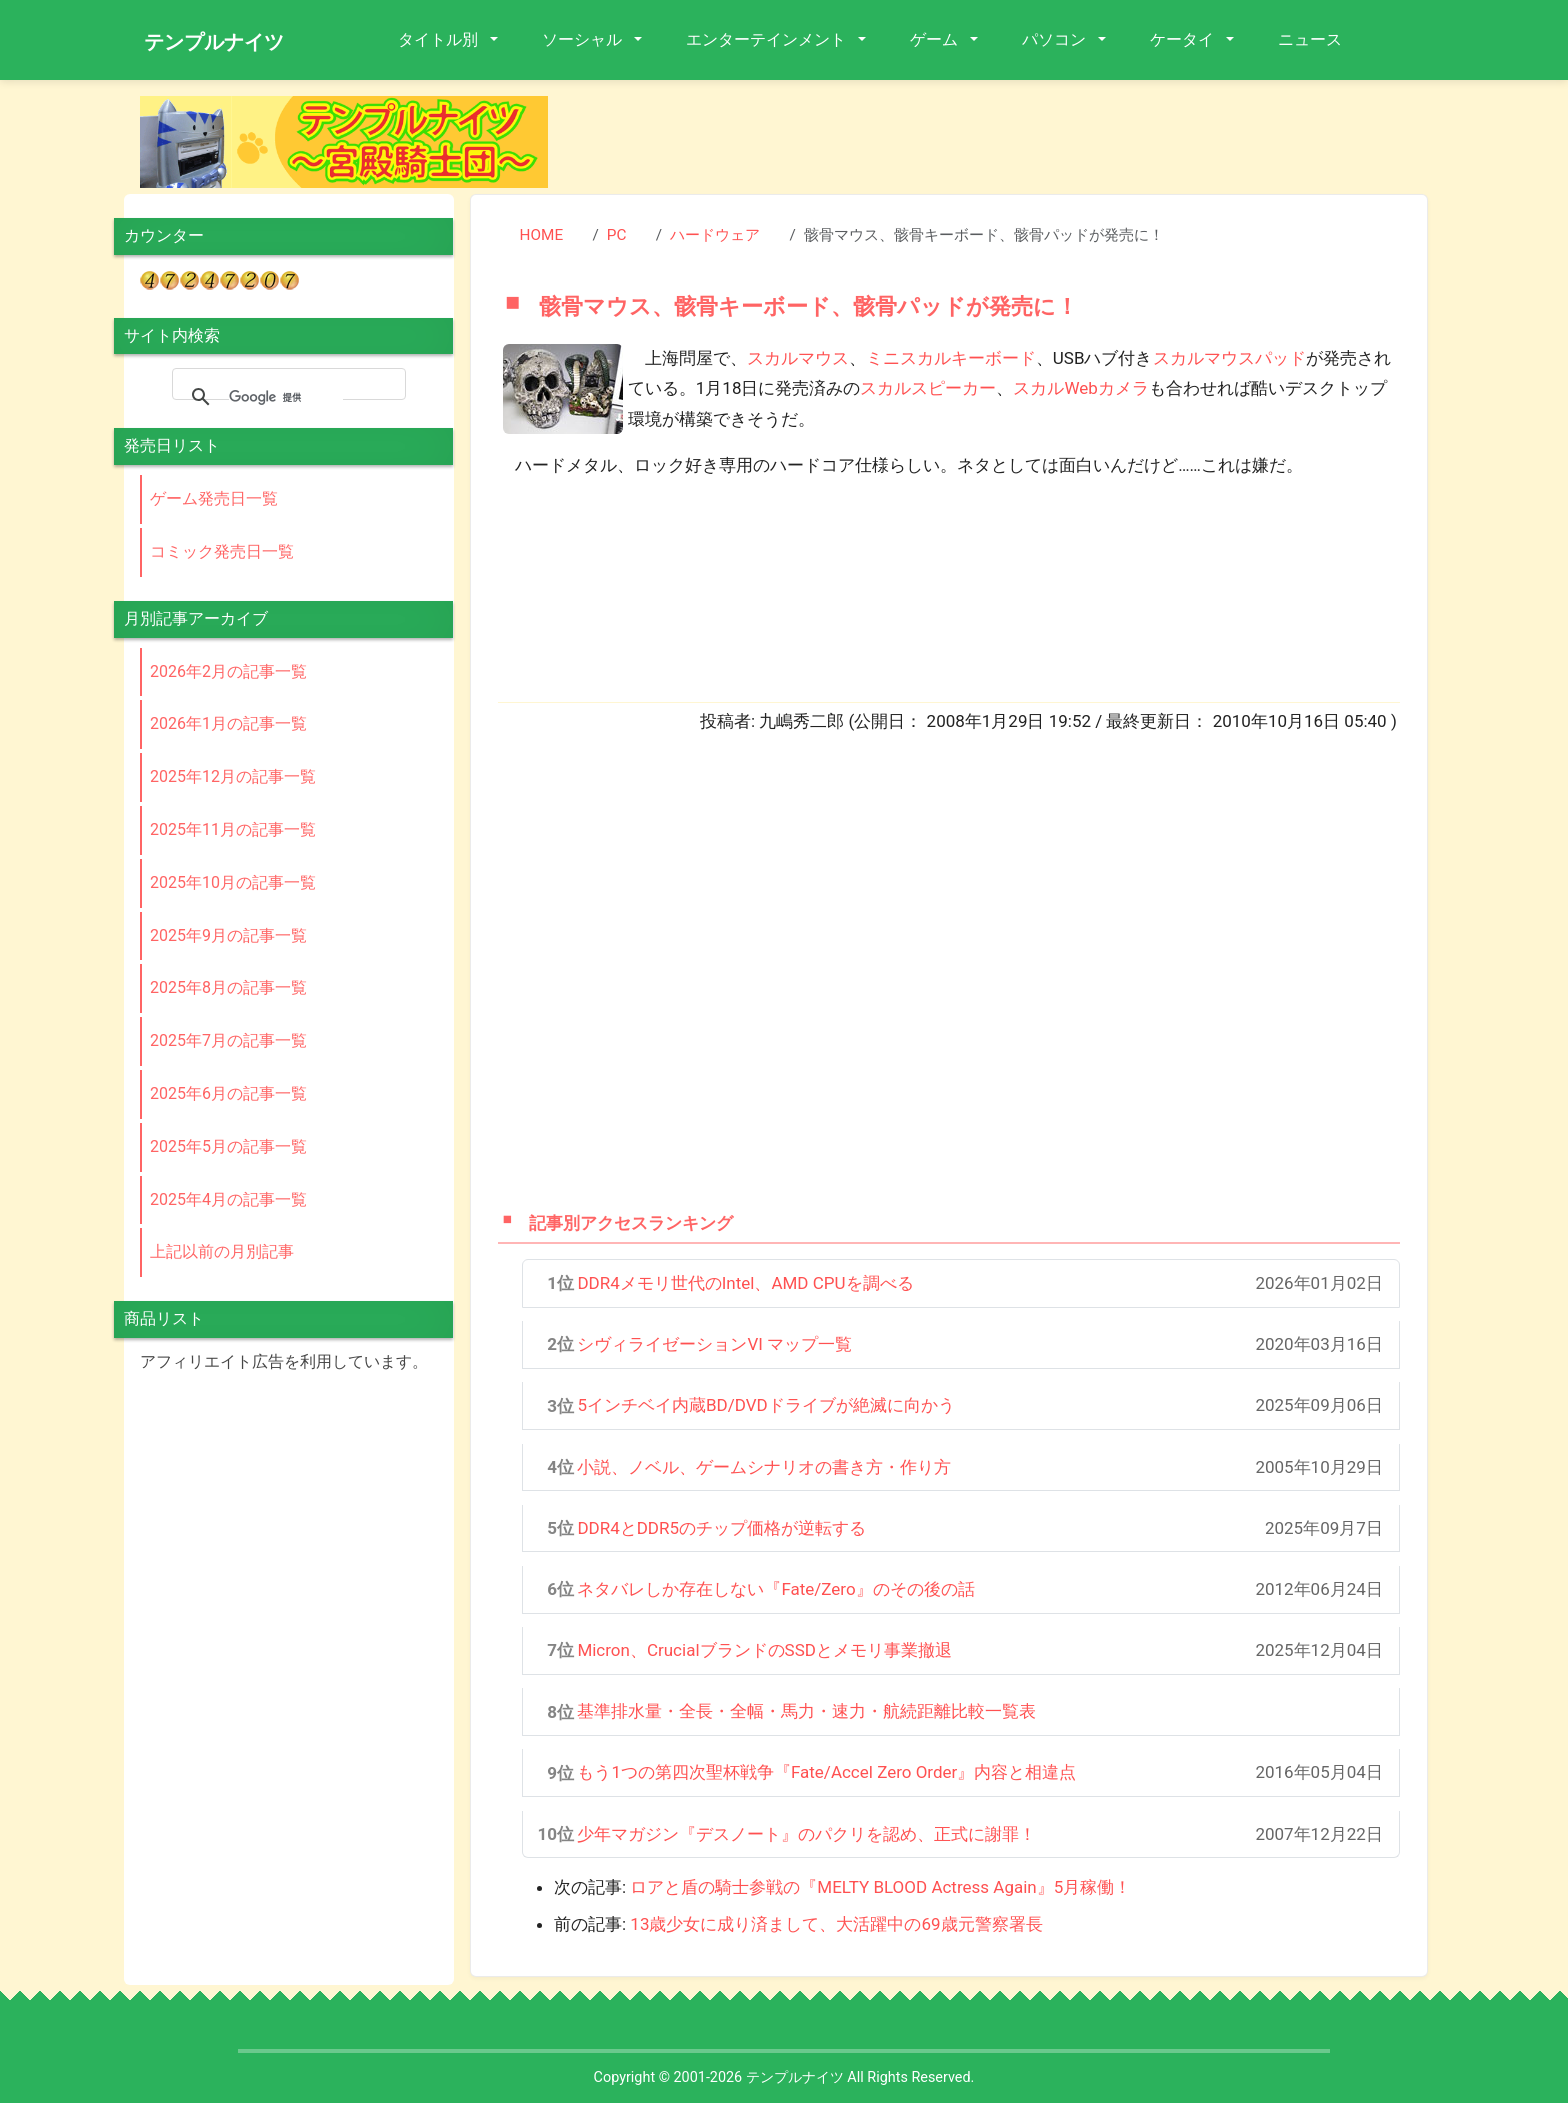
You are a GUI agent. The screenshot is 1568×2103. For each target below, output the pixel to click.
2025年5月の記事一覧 (228, 1146)
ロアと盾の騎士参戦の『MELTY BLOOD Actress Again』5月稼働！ (880, 1887)
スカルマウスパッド (1229, 358)
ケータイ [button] (1184, 39)
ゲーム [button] (936, 39)
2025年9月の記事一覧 (228, 935)
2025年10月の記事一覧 (233, 882)
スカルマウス (798, 358)
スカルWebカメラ (1080, 388)
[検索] (286, 397)
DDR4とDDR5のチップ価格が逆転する (721, 1528)
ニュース (1310, 39)
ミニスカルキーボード (951, 358)
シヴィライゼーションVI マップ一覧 (714, 1344)
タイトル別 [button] (440, 39)
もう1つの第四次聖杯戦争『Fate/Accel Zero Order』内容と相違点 (826, 1772)
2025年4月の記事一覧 (228, 1199)
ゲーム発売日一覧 (214, 498)
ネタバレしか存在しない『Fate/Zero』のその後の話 (775, 1589)
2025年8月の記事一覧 (228, 987)
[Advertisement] (1004, 141)
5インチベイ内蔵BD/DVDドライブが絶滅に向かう (765, 1405)
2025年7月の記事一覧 (228, 1040)
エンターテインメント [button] (768, 39)
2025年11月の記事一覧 (233, 829)
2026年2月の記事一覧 (228, 671)
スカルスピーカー (928, 388)
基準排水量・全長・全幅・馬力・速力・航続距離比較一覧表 (806, 1711)
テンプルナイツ (214, 42)
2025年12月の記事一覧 (233, 776)
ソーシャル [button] (584, 39)
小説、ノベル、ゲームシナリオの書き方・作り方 (764, 1467)
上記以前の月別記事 (222, 1251)
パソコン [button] (1056, 39)
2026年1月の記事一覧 (228, 723)
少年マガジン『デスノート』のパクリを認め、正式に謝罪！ (806, 1834)
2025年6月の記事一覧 (228, 1093)
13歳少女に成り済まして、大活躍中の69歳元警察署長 (836, 1924)
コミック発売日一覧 (222, 551)
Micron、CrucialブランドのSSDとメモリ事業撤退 (764, 1650)
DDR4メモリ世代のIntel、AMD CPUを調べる (745, 1283)
